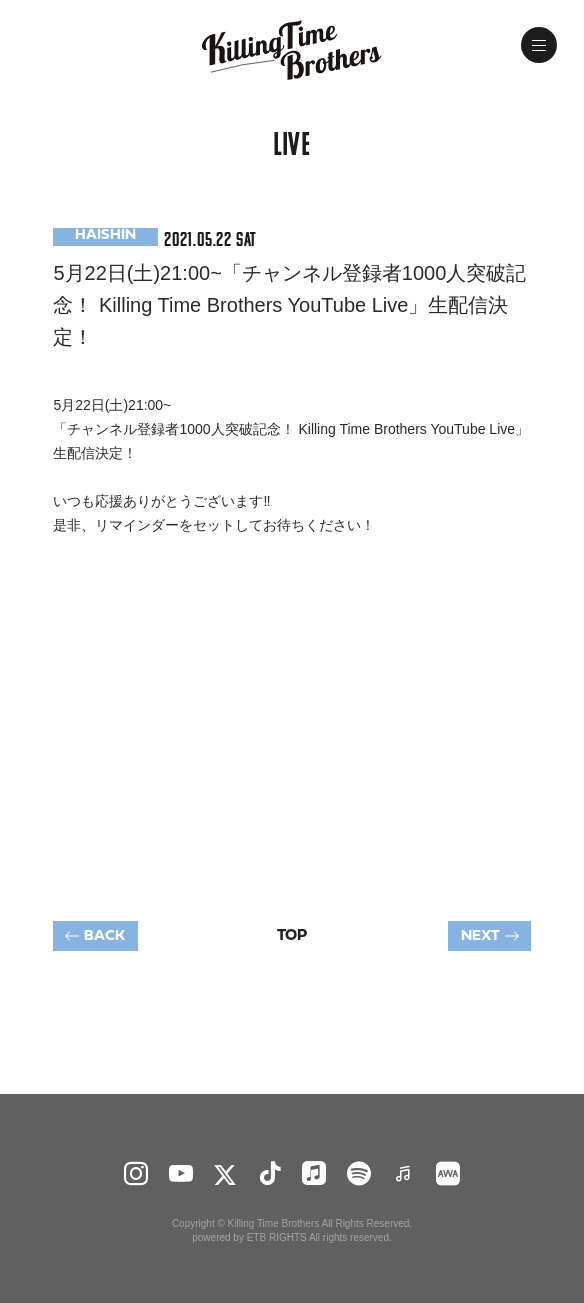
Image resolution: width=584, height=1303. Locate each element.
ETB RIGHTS (277, 1237)
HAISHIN (105, 235)
